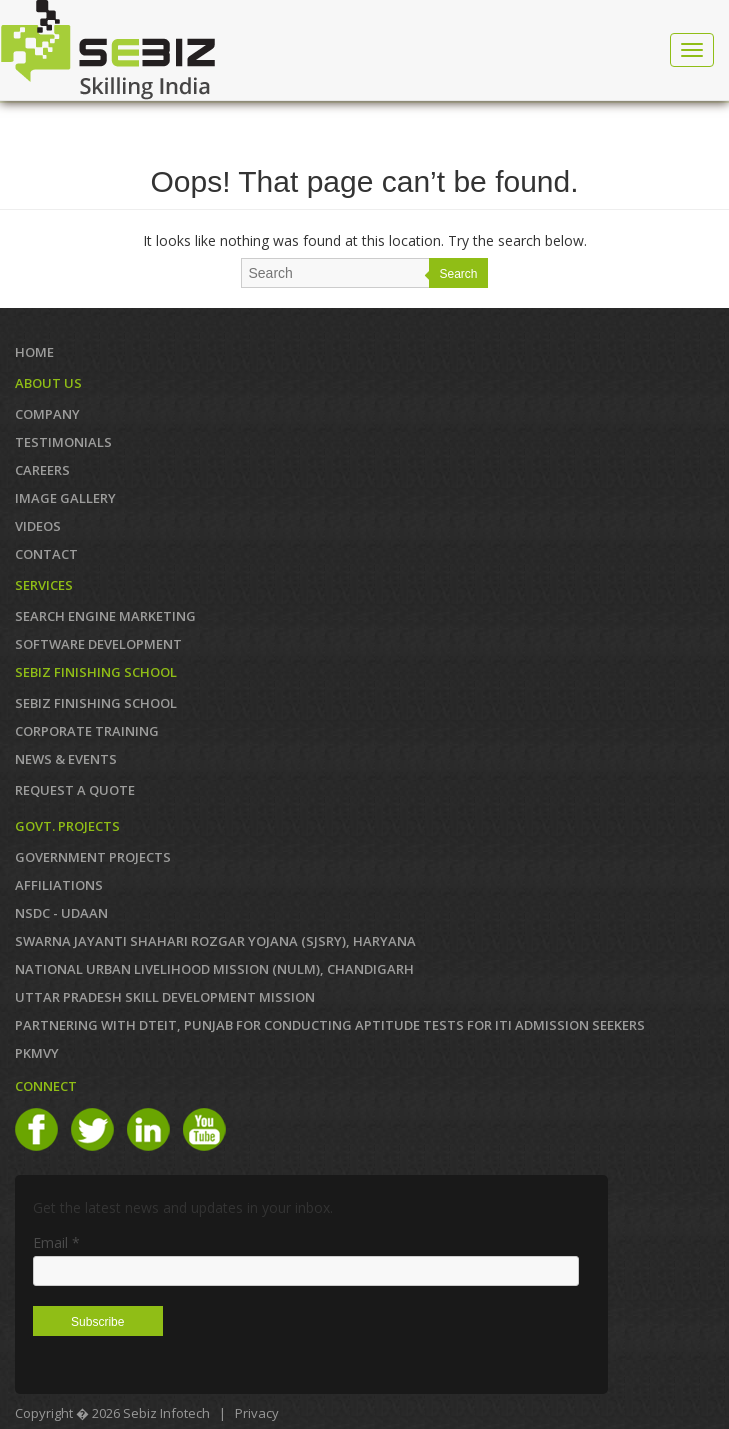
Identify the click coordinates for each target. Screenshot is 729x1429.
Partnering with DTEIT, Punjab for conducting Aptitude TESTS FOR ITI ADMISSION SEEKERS (330, 1025)
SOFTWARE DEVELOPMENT (98, 644)
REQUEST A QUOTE (75, 790)
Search (458, 274)
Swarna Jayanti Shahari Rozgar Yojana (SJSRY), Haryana (215, 941)
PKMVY (37, 1053)
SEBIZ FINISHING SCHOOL (96, 703)
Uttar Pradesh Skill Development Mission (165, 997)
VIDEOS (38, 526)
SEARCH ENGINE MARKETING (105, 616)
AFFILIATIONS (59, 885)
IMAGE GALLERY (65, 498)
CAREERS (42, 470)
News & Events (66, 759)
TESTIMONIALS (63, 442)
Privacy (257, 1413)
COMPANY (47, 414)
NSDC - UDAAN (61, 913)
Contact (46, 554)
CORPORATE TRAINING (87, 731)
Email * (56, 1242)
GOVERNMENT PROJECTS (93, 857)
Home (34, 352)
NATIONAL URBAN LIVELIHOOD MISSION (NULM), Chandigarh (214, 969)
